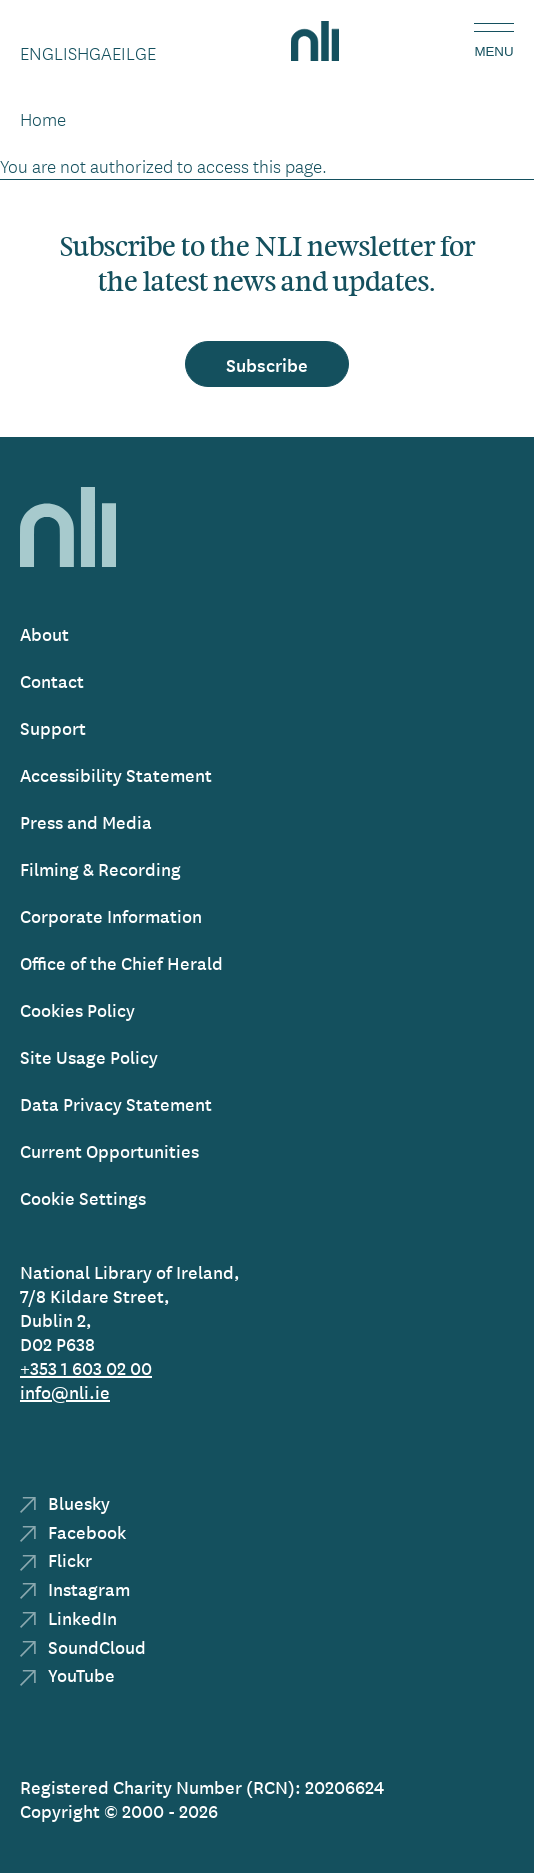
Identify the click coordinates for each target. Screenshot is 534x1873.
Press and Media (86, 821)
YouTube (67, 1674)
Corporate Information (111, 915)
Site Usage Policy (89, 1056)
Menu (493, 51)
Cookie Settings (83, 1197)
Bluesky (65, 1502)
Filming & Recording (100, 868)
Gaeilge (122, 53)
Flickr (56, 1559)
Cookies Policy (77, 1009)
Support (53, 727)
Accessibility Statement (116, 774)
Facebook (73, 1531)
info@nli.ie (65, 1391)
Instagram (75, 1588)
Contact (52, 680)
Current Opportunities (109, 1150)
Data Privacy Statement (116, 1103)
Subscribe (267, 364)
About (44, 633)
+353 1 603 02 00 (86, 1367)
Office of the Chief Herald (121, 962)
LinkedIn (68, 1617)
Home (43, 119)
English (54, 53)
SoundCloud (83, 1646)
